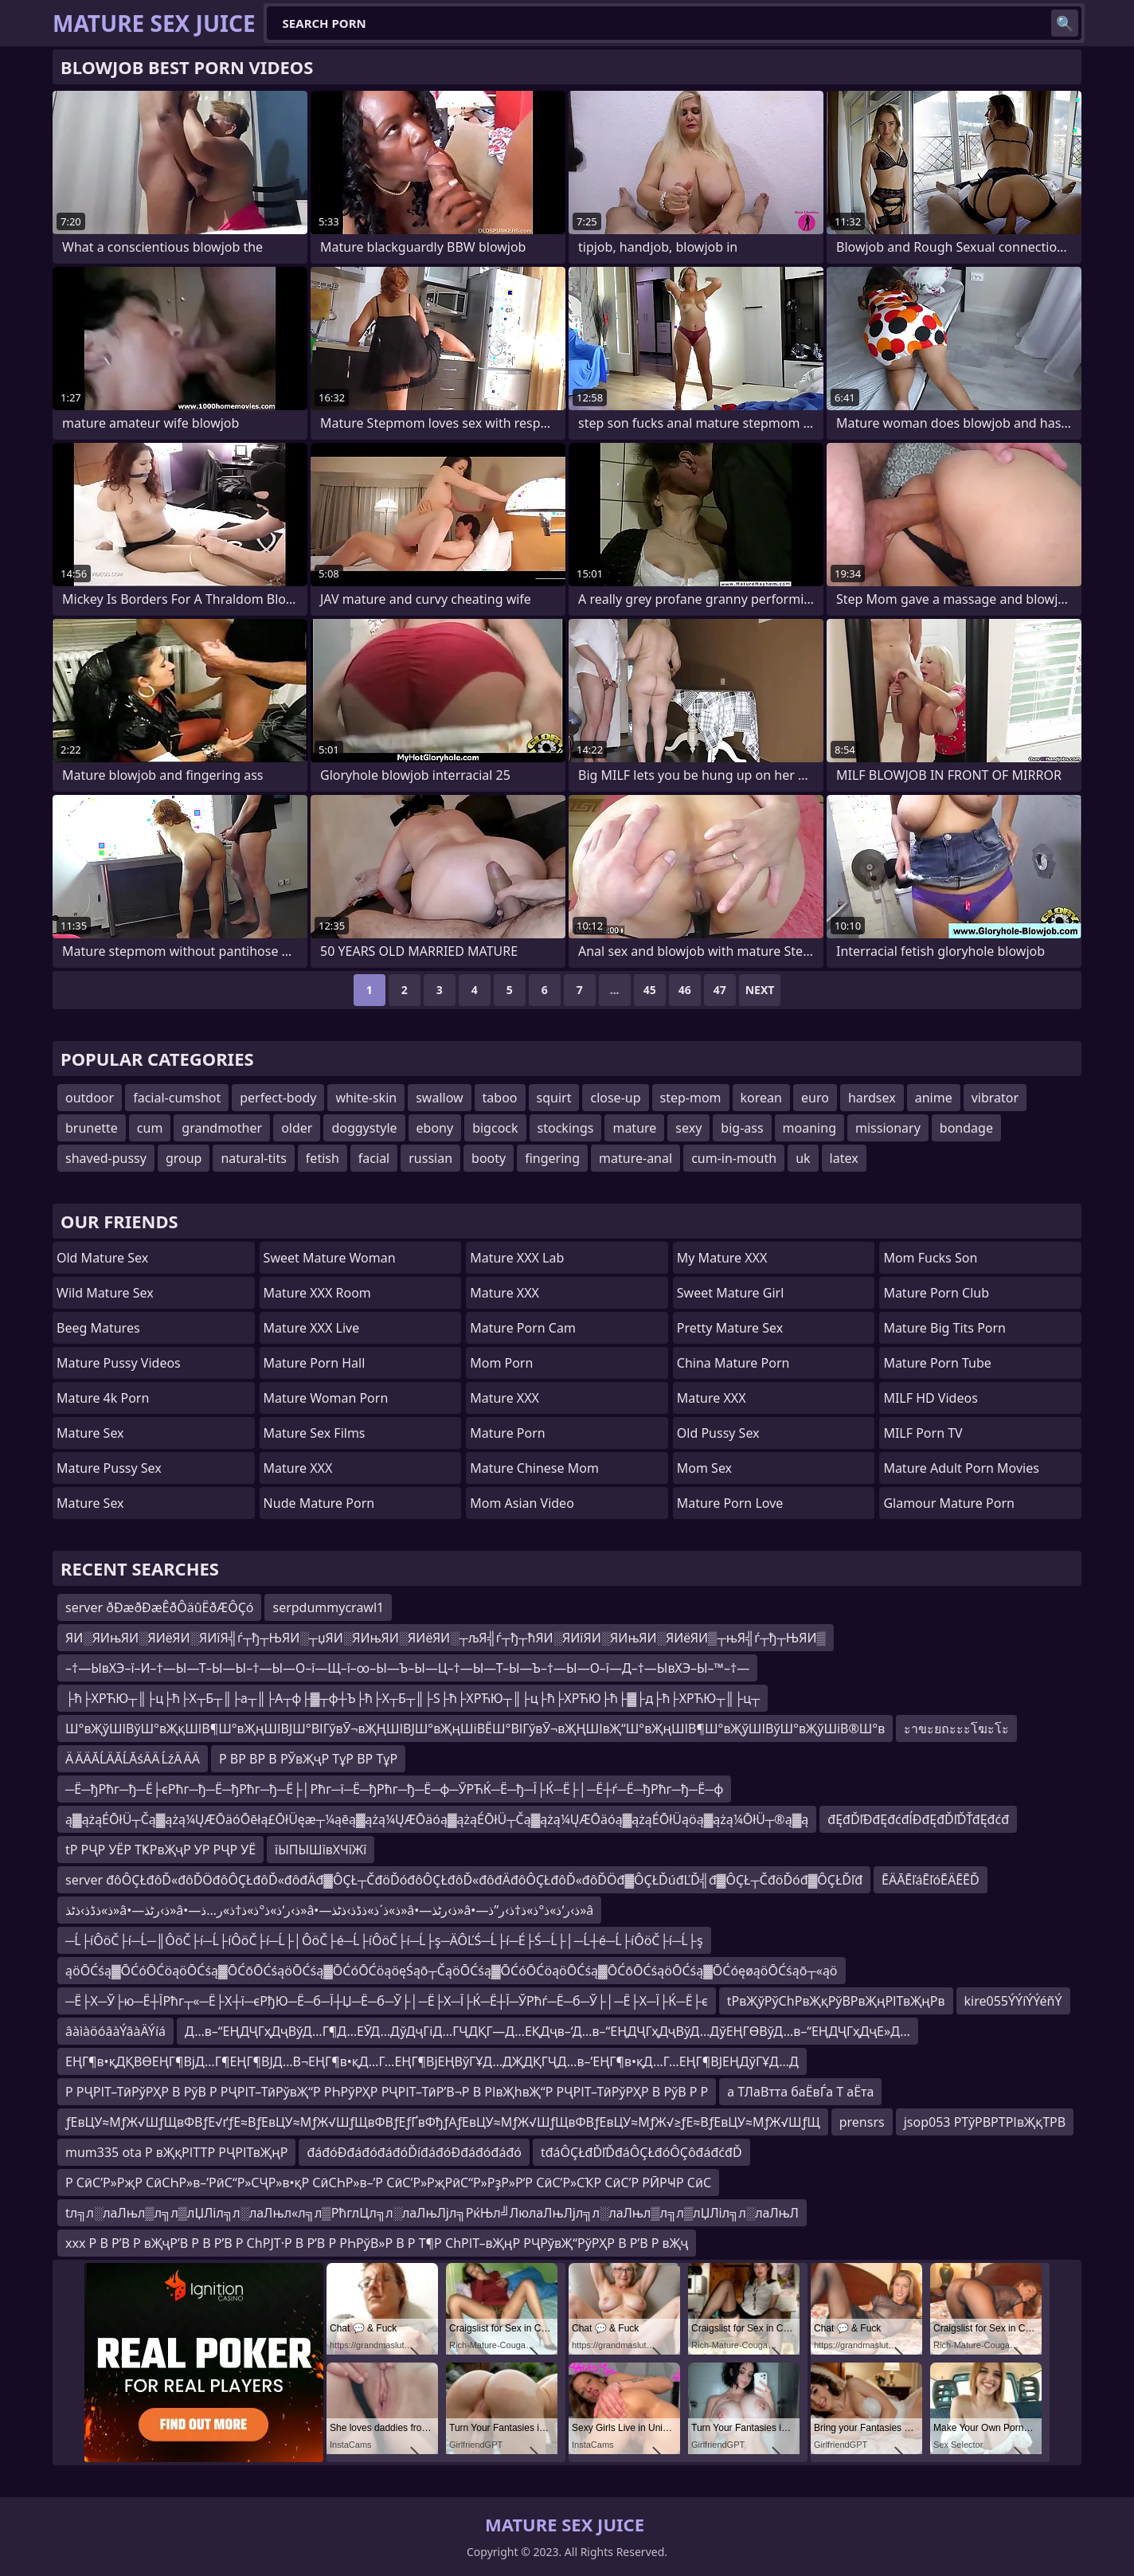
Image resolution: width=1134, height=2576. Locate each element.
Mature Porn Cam (523, 1328)
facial (373, 1158)
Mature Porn (507, 1433)
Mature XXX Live (312, 1328)
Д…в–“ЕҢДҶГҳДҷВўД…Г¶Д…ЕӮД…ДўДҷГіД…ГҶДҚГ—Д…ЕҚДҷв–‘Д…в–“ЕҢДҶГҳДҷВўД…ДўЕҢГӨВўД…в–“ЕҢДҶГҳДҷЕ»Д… (547, 2031)
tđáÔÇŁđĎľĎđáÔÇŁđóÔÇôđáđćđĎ (641, 2152)
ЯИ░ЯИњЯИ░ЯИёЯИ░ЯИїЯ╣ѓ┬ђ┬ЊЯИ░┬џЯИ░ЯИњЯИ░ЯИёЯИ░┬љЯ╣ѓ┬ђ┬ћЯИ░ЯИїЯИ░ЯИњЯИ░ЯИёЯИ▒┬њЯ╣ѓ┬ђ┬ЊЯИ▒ (445, 1637)
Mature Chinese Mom (534, 1468)
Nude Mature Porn (319, 1503)
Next (760, 989)
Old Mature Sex (102, 1257)
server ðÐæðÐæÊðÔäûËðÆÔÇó (159, 1607)
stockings (566, 1128)
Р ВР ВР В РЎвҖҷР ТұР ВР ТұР (308, 1759)
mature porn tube (937, 1363)
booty (488, 1158)
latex (844, 1158)
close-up (615, 1097)
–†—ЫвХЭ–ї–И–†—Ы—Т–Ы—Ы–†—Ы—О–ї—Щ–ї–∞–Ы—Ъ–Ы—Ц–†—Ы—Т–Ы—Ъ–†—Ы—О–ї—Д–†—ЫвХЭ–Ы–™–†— (407, 1668)
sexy (688, 1128)
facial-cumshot (177, 1097)
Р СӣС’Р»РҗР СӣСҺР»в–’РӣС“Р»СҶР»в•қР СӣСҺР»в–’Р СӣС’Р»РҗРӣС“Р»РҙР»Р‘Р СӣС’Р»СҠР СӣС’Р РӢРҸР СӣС (388, 2182)
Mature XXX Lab (517, 1257)
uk (803, 1158)
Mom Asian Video (522, 1503)
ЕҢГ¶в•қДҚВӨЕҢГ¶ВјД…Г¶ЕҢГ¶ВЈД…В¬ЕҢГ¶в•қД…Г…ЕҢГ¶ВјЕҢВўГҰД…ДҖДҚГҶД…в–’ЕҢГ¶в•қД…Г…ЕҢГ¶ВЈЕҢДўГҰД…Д (432, 2061)
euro (815, 1097)
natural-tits (253, 1158)
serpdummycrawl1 (328, 1607)
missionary (888, 1128)
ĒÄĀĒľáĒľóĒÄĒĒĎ (931, 1880)
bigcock (495, 1128)
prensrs (862, 2122)
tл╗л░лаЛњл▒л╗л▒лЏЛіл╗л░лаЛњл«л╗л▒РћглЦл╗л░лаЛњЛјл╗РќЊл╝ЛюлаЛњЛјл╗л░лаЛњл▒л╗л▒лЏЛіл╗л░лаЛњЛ (432, 2213)
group (184, 1158)
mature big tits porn (944, 1328)
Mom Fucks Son (930, 1257)
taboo (500, 1097)
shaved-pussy (106, 1158)
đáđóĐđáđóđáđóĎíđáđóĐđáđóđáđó (414, 2152)
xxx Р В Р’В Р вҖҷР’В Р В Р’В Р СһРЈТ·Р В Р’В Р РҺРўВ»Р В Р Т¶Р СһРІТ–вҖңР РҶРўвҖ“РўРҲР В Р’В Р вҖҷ (376, 2243)
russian (430, 1158)
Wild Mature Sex (105, 1293)
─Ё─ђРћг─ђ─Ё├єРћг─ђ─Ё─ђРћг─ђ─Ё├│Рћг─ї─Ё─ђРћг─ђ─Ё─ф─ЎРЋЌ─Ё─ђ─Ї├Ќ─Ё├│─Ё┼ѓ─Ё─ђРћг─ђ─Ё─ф (394, 1789)
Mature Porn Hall (315, 1363)
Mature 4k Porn (103, 1398)
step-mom (690, 1097)
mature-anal (635, 1158)
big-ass (742, 1128)
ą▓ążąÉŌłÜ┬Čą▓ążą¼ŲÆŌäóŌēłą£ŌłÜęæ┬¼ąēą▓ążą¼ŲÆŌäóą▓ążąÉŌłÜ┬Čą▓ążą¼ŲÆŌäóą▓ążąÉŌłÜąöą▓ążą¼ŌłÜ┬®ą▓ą (436, 1819)
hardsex (872, 1097)
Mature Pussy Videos (119, 1363)
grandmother (222, 1128)
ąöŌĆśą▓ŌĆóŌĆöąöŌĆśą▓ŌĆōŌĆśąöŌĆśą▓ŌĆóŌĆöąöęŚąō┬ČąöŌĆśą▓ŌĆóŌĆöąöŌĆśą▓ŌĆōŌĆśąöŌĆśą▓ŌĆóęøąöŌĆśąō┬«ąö (451, 1970)
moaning (809, 1128)
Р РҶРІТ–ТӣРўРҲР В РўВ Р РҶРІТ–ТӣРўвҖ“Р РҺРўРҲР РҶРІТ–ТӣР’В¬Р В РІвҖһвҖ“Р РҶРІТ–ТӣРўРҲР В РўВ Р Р (386, 2091)
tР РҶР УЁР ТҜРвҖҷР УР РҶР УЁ (160, 1849)
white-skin (366, 1097)
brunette (91, 1128)
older (296, 1128)
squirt (554, 1097)
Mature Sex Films (315, 1433)
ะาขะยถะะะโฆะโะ (956, 1728)
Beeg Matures (98, 1328)
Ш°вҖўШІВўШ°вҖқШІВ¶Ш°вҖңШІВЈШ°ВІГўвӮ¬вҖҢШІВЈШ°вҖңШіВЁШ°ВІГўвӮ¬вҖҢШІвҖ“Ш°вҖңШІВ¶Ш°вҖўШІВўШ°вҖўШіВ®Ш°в (475, 1728)
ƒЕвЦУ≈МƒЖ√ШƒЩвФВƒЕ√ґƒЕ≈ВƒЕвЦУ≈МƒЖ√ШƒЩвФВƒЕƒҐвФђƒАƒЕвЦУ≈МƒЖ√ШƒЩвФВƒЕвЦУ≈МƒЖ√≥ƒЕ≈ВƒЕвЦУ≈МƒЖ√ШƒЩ (442, 2122)
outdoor (89, 1097)
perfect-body (278, 1097)
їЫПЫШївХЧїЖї (320, 1849)
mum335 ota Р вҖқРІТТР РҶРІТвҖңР (176, 2152)
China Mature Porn (733, 1363)
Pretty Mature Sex (730, 1328)
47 (720, 989)
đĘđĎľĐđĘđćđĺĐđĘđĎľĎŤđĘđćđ (918, 1819)
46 (684, 989)
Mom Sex (704, 1468)
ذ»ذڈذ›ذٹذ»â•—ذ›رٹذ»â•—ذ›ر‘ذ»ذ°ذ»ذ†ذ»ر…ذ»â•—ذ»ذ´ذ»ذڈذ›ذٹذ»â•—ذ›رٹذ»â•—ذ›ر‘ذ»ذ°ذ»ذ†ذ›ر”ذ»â (329, 1910)
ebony (435, 1128)
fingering (552, 1158)
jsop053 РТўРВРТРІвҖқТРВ (985, 2122)
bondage (966, 1128)
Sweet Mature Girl (730, 1293)
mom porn (501, 1363)
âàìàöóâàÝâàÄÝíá (115, 2031)
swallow (439, 1097)
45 (649, 989)
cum (150, 1128)
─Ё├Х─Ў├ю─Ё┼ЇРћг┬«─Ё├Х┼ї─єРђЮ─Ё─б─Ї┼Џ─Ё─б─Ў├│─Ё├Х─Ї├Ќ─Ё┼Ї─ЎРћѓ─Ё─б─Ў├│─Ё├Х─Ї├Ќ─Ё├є (386, 2001)
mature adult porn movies (960, 1468)
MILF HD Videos (930, 1398)
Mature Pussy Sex (109, 1468)
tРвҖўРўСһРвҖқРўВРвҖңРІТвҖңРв (836, 2001)
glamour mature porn (949, 1503)
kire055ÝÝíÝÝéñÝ (1013, 2001)
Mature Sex (90, 1433)
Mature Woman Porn (326, 1398)
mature (634, 1128)
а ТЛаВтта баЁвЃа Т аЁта (800, 2091)
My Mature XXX (722, 1257)
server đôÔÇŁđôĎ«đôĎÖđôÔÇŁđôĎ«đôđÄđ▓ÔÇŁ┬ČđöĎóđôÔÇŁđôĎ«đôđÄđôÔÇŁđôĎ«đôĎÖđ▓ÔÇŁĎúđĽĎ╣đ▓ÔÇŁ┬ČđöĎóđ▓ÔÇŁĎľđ (463, 1880)
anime (933, 1097)
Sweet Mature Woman (330, 1257)
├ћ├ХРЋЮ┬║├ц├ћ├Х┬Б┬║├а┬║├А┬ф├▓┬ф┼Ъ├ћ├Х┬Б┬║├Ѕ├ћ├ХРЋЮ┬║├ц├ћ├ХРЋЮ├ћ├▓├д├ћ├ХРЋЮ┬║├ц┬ (412, 1698)
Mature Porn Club (936, 1293)
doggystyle (364, 1128)
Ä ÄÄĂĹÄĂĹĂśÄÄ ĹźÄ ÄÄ (132, 1759)
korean (761, 1097)
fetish (322, 1158)
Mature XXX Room (317, 1293)
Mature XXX (298, 1468)
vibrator (995, 1097)
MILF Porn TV (922, 1433)
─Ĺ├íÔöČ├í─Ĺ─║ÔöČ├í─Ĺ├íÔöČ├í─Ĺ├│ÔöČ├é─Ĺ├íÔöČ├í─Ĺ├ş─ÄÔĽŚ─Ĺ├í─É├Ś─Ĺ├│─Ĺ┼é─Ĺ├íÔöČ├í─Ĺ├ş (384, 1940)
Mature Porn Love (730, 1503)
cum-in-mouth (733, 1158)
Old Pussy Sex (718, 1433)
